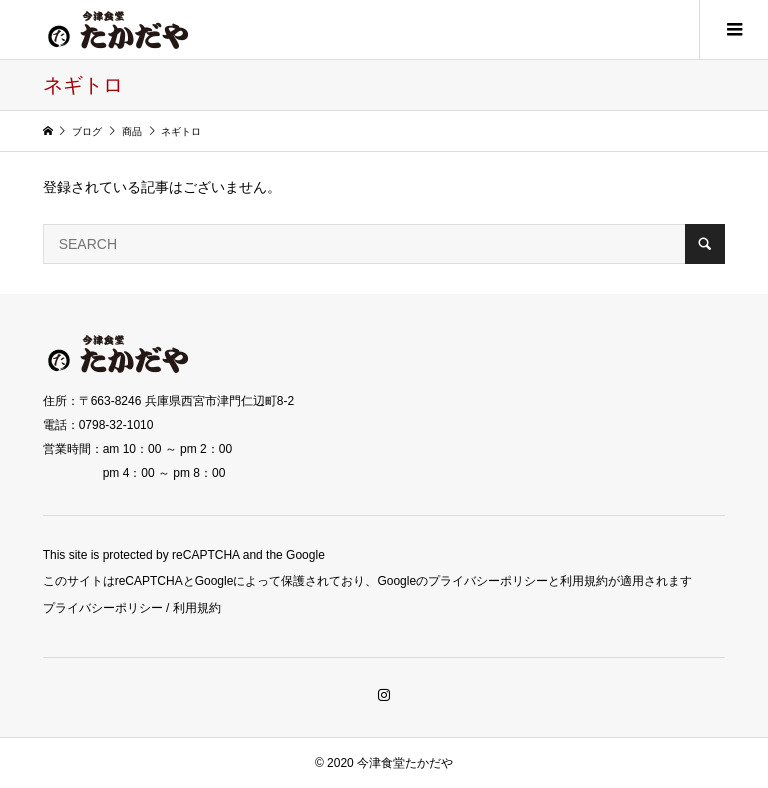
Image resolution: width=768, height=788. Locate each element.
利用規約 (197, 608)
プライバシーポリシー (103, 608)
